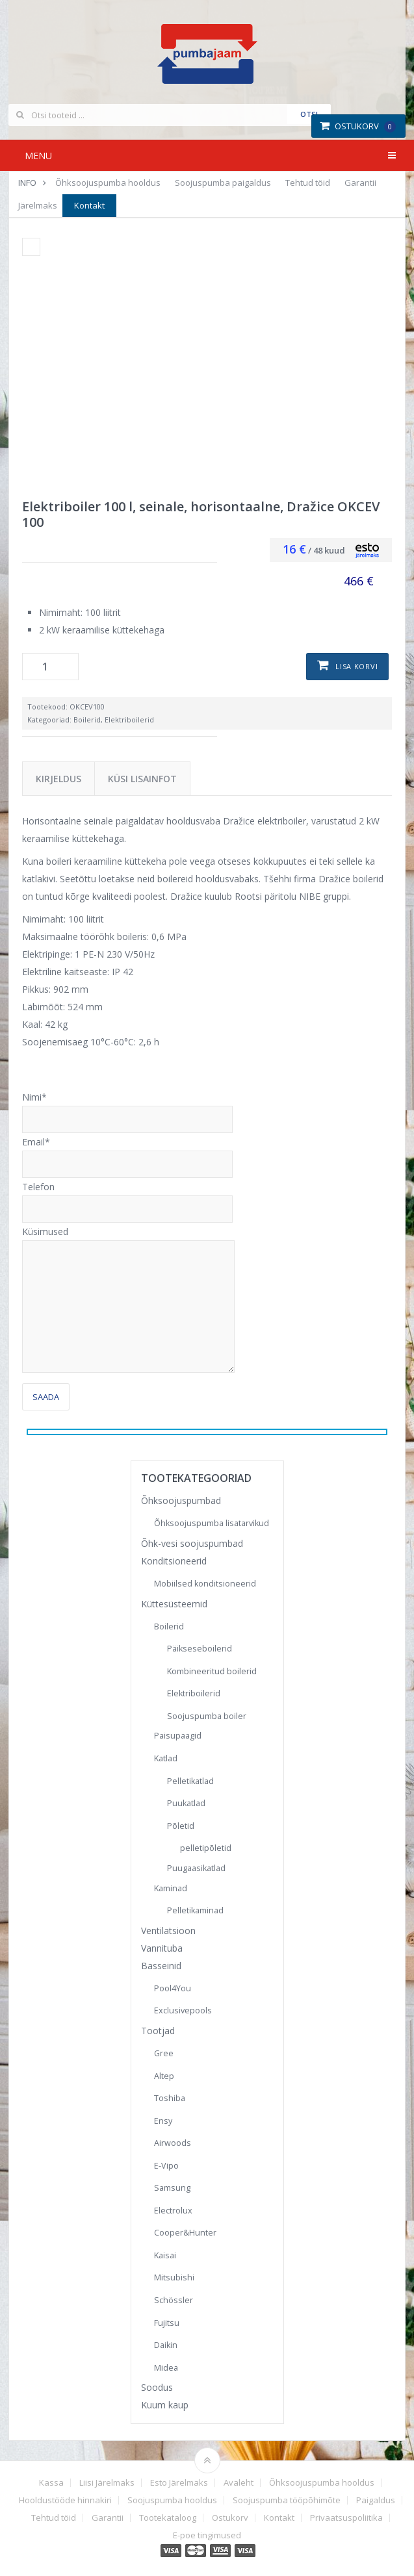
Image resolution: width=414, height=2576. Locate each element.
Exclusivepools (183, 2010)
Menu (38, 155)
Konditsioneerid (174, 1561)
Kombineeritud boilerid (212, 1671)
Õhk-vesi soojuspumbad (192, 1543)
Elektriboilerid (129, 719)
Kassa (51, 2483)
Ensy (163, 2120)
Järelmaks (37, 205)
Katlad (165, 1758)
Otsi (309, 114)
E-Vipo (166, 2165)
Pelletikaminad (195, 1910)
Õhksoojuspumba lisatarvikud (211, 1523)
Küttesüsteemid (174, 1604)
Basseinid (161, 1965)
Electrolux (173, 2210)
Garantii (360, 182)
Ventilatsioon (168, 1930)
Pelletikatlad (190, 1781)
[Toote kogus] (50, 666)
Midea (166, 2367)
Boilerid (87, 719)
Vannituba (162, 1948)
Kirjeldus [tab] (58, 778)
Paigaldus (375, 2500)
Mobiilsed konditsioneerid (205, 1583)
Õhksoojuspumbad (181, 1500)
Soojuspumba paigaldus (223, 182)
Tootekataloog (167, 2518)
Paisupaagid (177, 1735)
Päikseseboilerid (199, 1648)
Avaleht (238, 2483)
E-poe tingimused (207, 2535)
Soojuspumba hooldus (172, 2500)
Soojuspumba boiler (206, 1716)
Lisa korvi (356, 666)
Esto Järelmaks (179, 2483)
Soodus (157, 2387)
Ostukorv (358, 126)
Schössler (173, 2300)
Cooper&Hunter (185, 2232)
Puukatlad (186, 1803)
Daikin (165, 2345)
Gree (164, 2053)
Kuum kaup (164, 2405)
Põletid (180, 1825)
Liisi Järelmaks (107, 2483)
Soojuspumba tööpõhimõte (287, 2500)
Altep (164, 2076)
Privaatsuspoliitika (346, 2518)
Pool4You (172, 1988)
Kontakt (89, 205)
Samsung (172, 2187)
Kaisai (165, 2255)
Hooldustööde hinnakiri (65, 2500)
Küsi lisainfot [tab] (142, 778)
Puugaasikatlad (196, 1868)
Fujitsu (166, 2322)
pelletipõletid (205, 1848)
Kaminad (170, 1888)
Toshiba (169, 2098)
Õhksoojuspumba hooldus (108, 182)
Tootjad (158, 2030)
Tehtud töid (307, 182)
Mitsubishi (174, 2277)
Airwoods (172, 2143)
